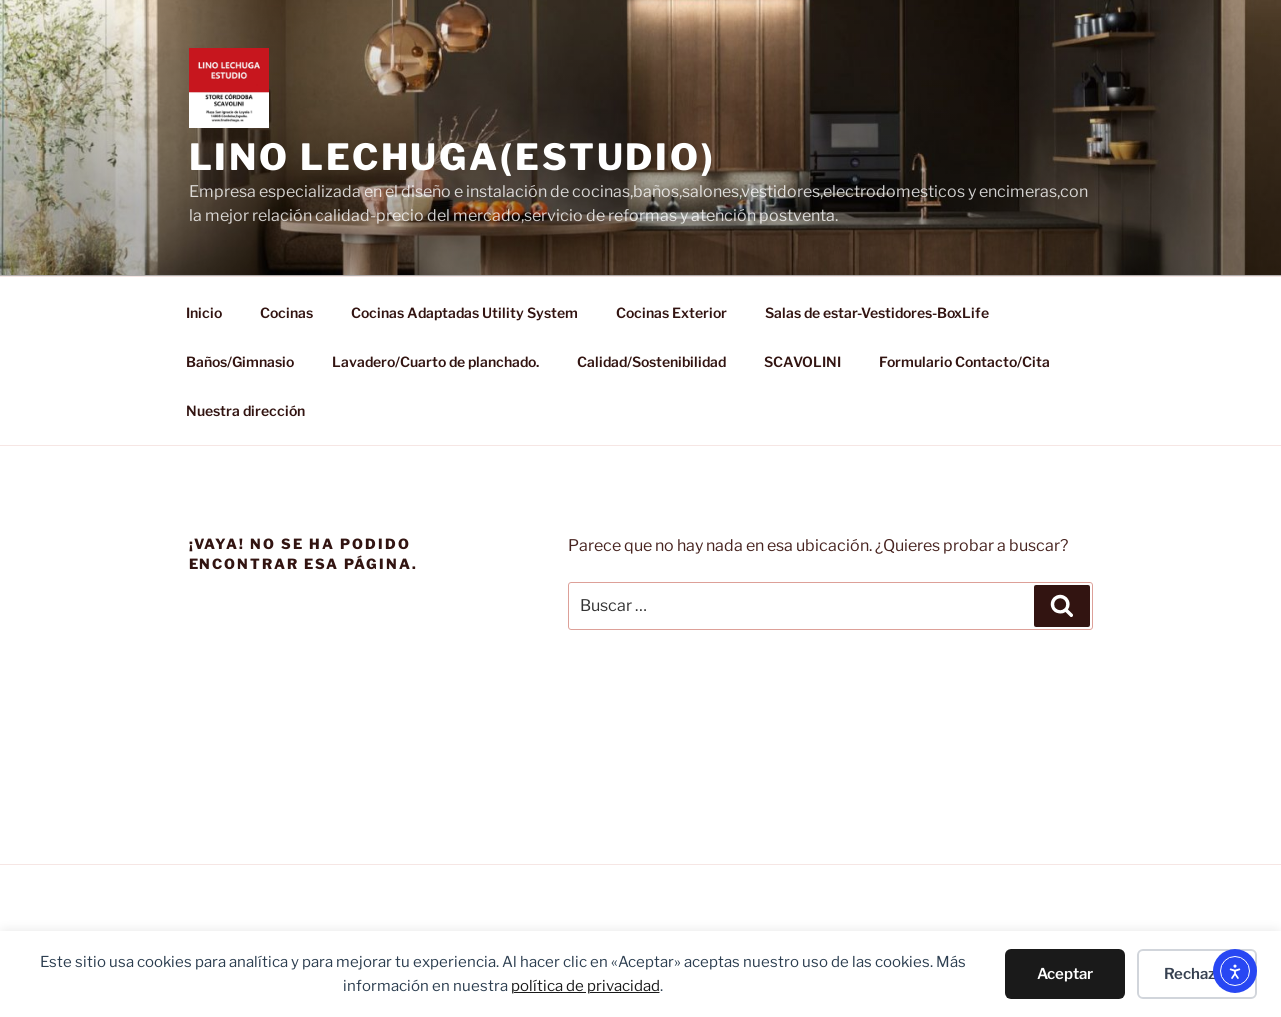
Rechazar (1197, 974)
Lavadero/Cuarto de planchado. (435, 361)
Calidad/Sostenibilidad (651, 361)
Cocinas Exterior (671, 312)
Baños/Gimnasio (240, 361)
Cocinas (286, 312)
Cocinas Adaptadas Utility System (464, 312)
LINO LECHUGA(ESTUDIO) (452, 157)
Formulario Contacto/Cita (964, 361)
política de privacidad (585, 986)
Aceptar (1065, 974)
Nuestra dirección (245, 410)
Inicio (204, 312)
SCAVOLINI (802, 361)
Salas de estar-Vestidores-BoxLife (877, 312)
